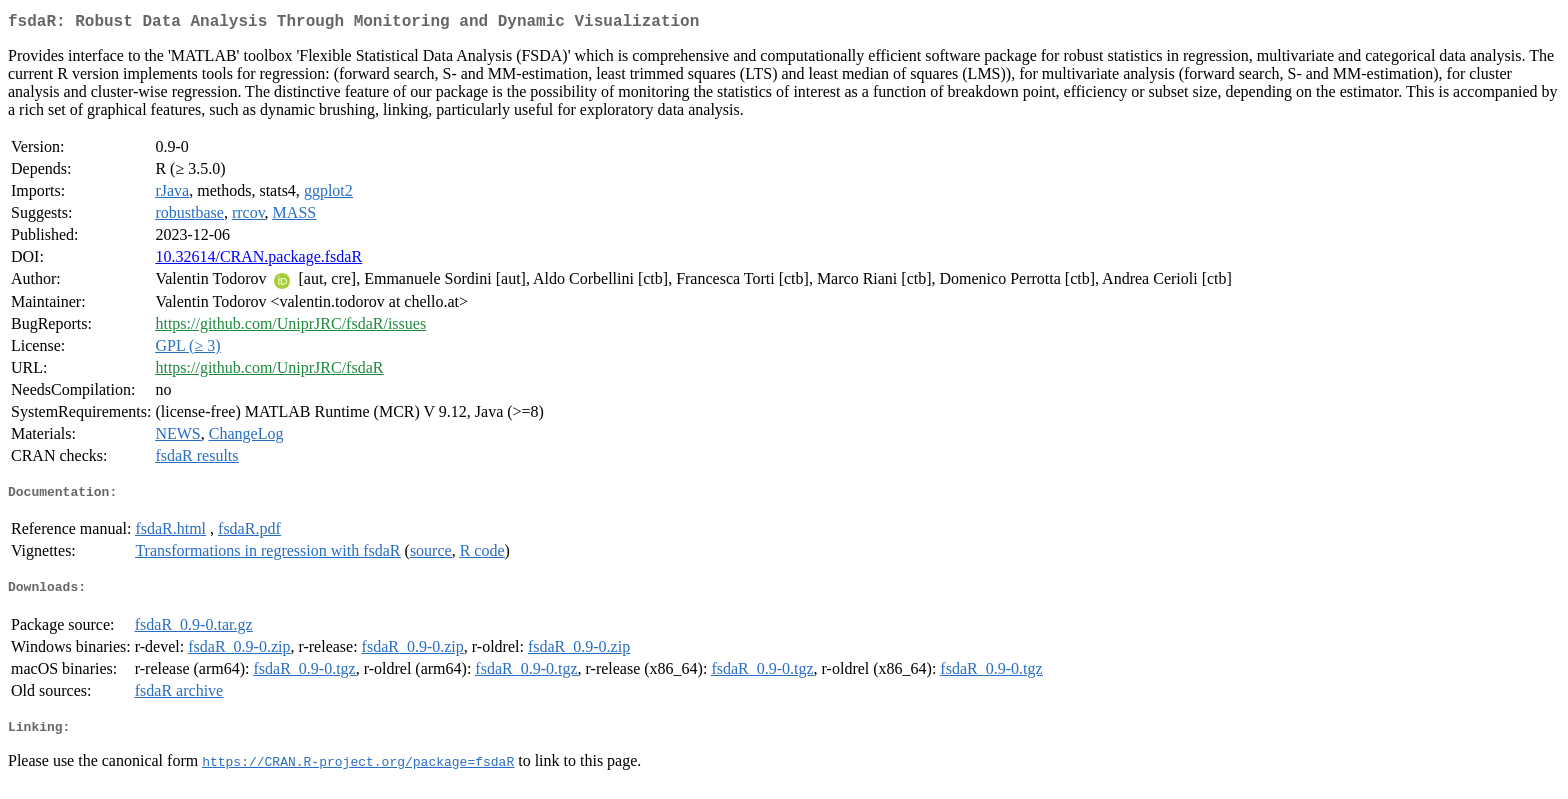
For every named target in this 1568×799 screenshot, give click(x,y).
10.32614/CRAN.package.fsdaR (258, 260)
